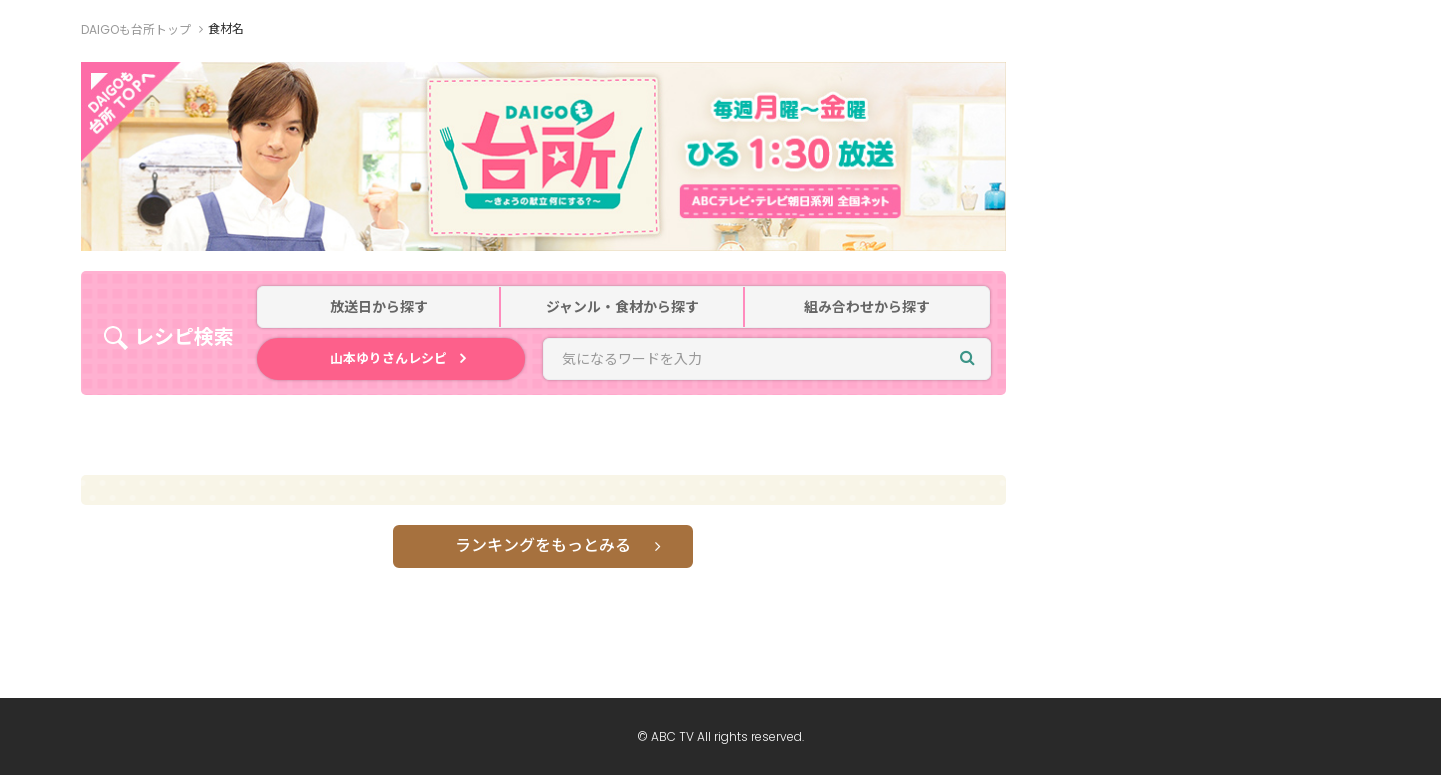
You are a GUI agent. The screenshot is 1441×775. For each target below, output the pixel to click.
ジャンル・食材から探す (622, 307)
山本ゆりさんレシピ (388, 358)
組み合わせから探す (867, 307)
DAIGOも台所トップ (136, 29)
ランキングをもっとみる (543, 545)
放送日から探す (379, 307)
